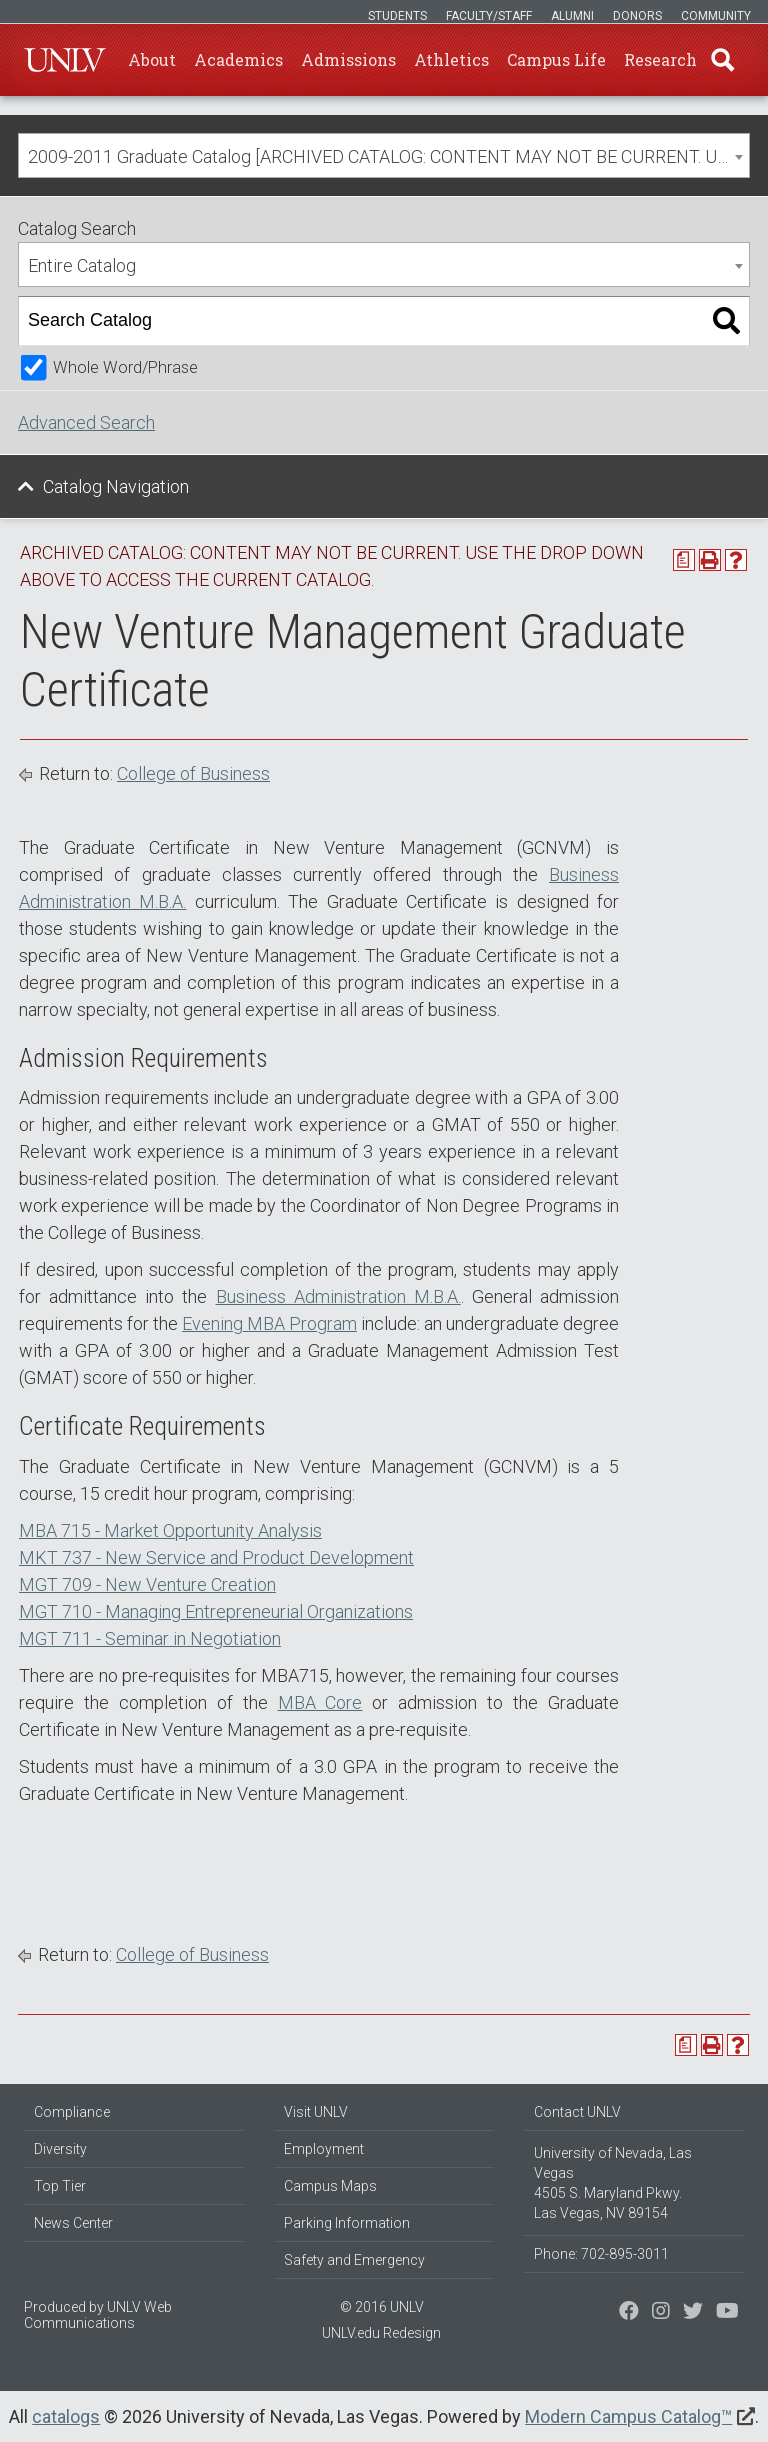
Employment (324, 2149)
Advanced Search (86, 422)
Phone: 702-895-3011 (601, 2254)
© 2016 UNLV (382, 2307)
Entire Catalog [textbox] (82, 265)
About (152, 59)
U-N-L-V (65, 60)
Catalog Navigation (116, 486)
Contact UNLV (577, 2112)
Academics (238, 59)
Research (660, 59)
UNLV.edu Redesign (381, 2333)
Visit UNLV (316, 2112)
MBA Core (320, 1702)
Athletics (451, 59)
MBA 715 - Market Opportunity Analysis (170, 1530)
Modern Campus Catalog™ (628, 2416)
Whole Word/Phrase (125, 367)
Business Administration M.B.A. (338, 1296)
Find (723, 60)
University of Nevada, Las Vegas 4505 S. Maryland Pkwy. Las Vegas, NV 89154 (613, 2183)
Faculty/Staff (489, 16)
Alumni (572, 16)
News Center (73, 2223)
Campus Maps (330, 2186)
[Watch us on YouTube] (727, 2313)
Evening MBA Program (269, 1323)
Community (716, 16)
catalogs (66, 2416)
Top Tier (60, 2186)
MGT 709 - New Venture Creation (147, 1584)
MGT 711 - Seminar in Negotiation (150, 1638)
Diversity (60, 2149)
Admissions (348, 59)
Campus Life (556, 59)
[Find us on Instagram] (693, 2313)
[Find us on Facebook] (629, 2313)
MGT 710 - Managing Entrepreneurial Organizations (216, 1611)
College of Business (193, 773)
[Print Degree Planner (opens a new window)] (684, 560)
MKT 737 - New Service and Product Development (216, 1557)
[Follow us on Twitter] (661, 2313)
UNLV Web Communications (98, 2315)
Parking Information (347, 2223)
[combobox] (384, 155)
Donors (637, 16)
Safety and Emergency (354, 2260)
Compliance (72, 2112)
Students (397, 16)
